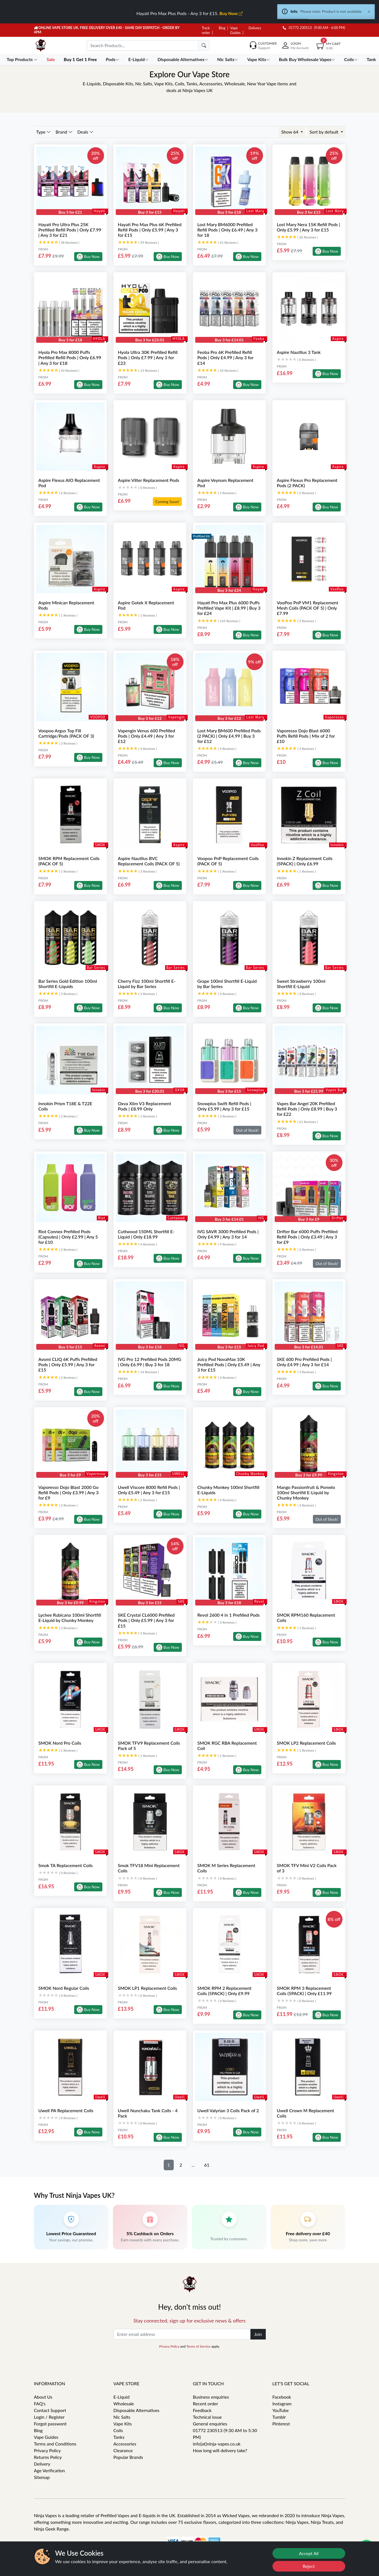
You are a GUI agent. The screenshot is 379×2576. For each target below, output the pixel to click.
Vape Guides (46, 2437)
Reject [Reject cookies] (309, 2566)
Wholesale (124, 2403)
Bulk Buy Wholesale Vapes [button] (307, 59)
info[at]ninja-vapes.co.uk (217, 2443)
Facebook (281, 2396)
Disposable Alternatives (137, 2410)
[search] (204, 45)
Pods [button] (113, 59)
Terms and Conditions (55, 2443)
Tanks (119, 2437)
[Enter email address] (182, 2334)
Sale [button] (51, 59)
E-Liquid (122, 2396)
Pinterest (281, 2423)
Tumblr (279, 2417)
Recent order (205, 2403)
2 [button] (181, 2164)
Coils (118, 2430)
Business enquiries (211, 2396)
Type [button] (43, 131)
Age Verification (49, 2470)
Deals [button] (85, 131)
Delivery (254, 28)
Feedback (202, 2410)
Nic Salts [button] (228, 59)
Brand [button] (64, 131)
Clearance (123, 2450)
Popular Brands (128, 2457)
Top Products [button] (23, 59)
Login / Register (49, 2417)
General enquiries (210, 2423)
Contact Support (50, 2410)
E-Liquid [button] (139, 59)
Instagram (282, 2403)
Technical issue (207, 2417)
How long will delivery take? (220, 2450)
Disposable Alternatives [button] (183, 59)
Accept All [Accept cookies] (309, 2553)
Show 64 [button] (290, 131)
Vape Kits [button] (259, 59)
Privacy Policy (169, 2346)
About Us (43, 2396)
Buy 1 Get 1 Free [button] (81, 59)
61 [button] (206, 2164)
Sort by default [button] (324, 131)
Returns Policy (48, 2457)
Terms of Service (198, 2346)
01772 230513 (297, 28)
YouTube (280, 2410)
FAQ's (40, 2403)
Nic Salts (122, 2417)
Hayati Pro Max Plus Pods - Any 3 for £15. (189, 13)
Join (258, 2334)
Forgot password (50, 2423)
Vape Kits (123, 2423)
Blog (222, 28)
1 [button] (168, 2164)
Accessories (125, 2443)
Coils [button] (351, 59)
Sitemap (42, 2477)
